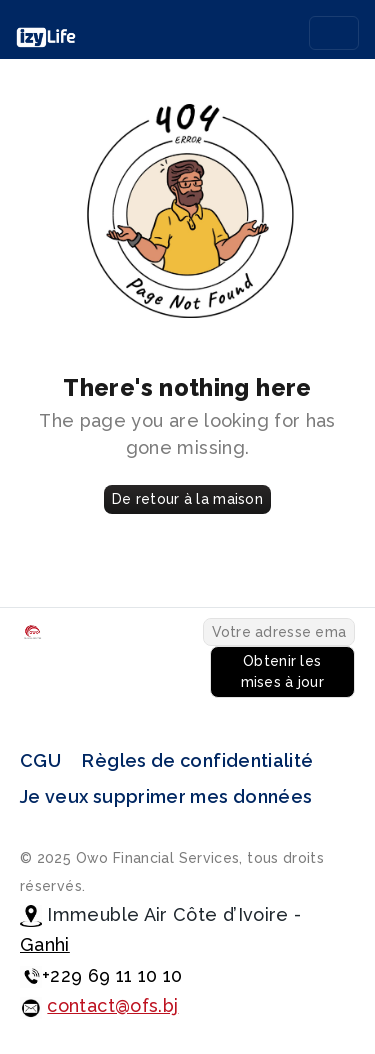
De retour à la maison (187, 499)
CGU (40, 760)
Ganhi (45, 944)
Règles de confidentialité (197, 760)
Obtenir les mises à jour (282, 671)
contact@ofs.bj (112, 1005)
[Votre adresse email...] (279, 632)
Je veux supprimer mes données (166, 796)
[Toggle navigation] (334, 33)
